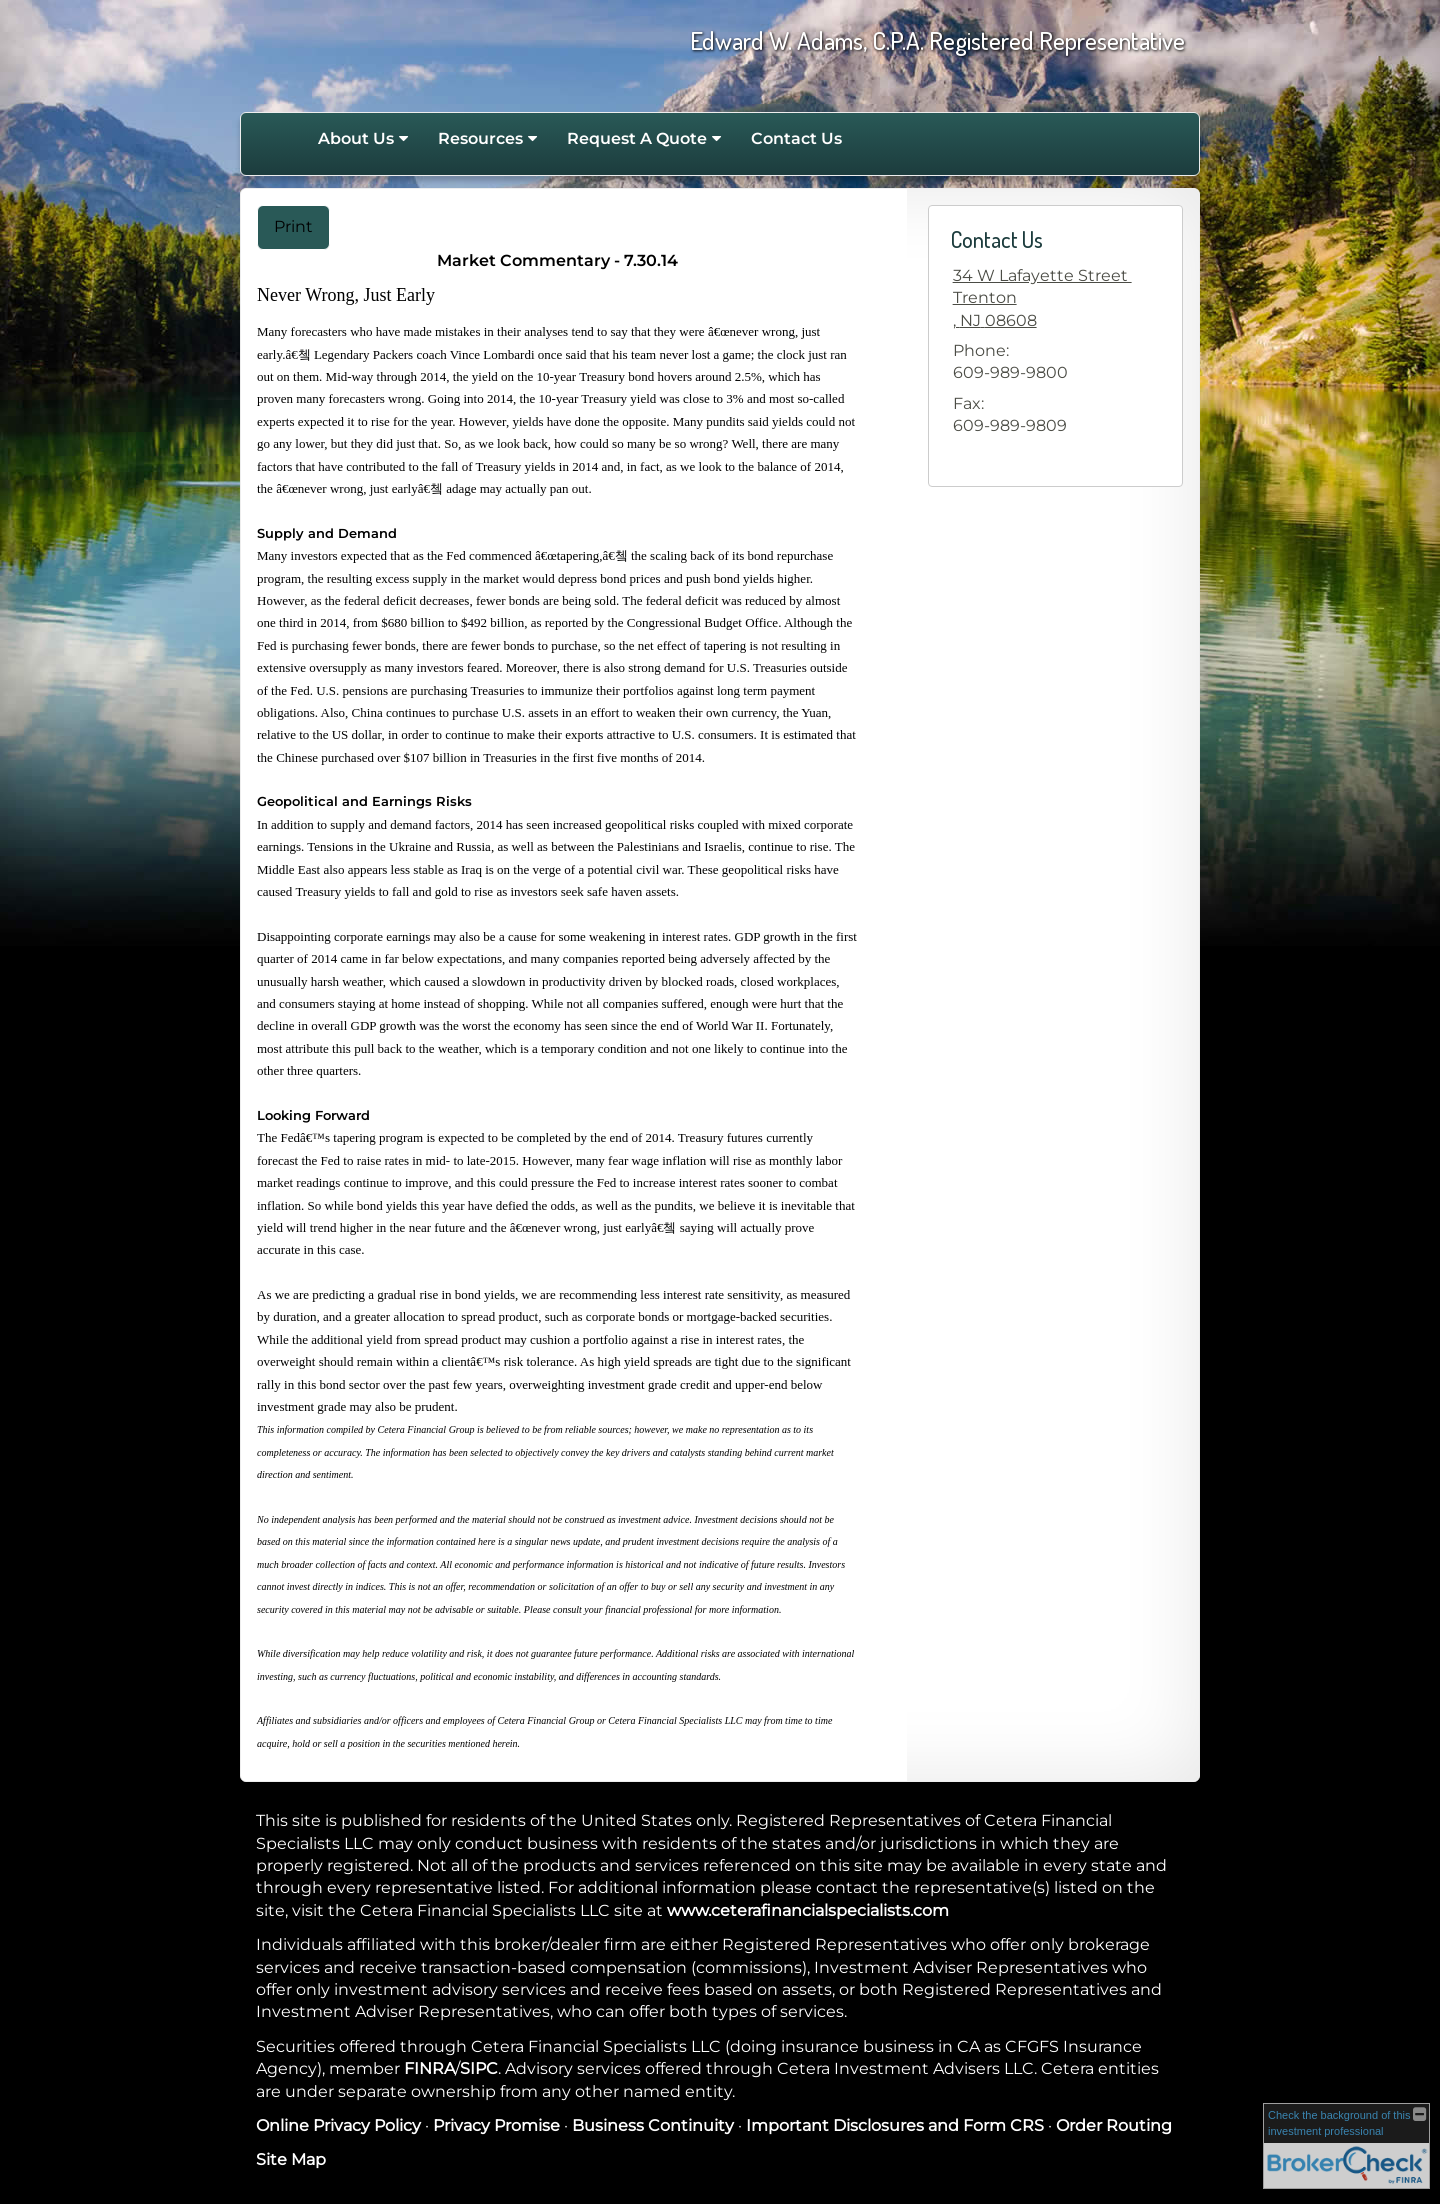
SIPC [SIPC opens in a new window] (479, 2068)
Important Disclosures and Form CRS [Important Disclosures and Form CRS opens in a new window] (895, 2125)
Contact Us (796, 138)
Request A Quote (637, 138)
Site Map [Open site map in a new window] (291, 2159)
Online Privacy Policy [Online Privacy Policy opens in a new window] (338, 2125)
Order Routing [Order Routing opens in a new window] (1114, 2125)
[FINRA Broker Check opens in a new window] (1346, 2145)
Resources (480, 138)
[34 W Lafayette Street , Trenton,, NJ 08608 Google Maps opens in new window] (1042, 298)
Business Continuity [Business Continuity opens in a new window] (653, 2125)
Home (282, 139)
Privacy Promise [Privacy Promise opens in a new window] (496, 2125)
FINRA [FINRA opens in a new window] (429, 2068)
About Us (356, 138)
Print (293, 226)
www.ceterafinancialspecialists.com (808, 1910)
